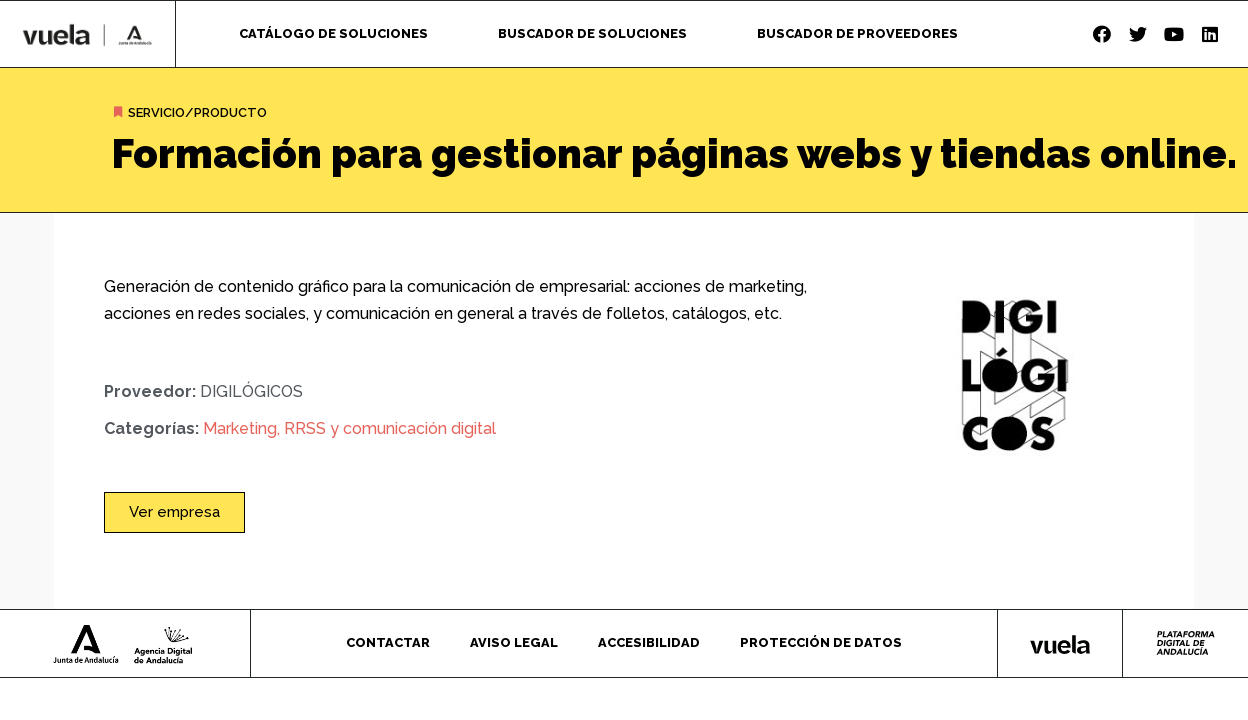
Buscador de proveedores (857, 33)
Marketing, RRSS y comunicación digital (349, 428)
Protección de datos (821, 642)
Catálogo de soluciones (333, 33)
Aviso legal (514, 642)
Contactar (388, 642)
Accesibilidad (649, 642)
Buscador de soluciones (592, 33)
